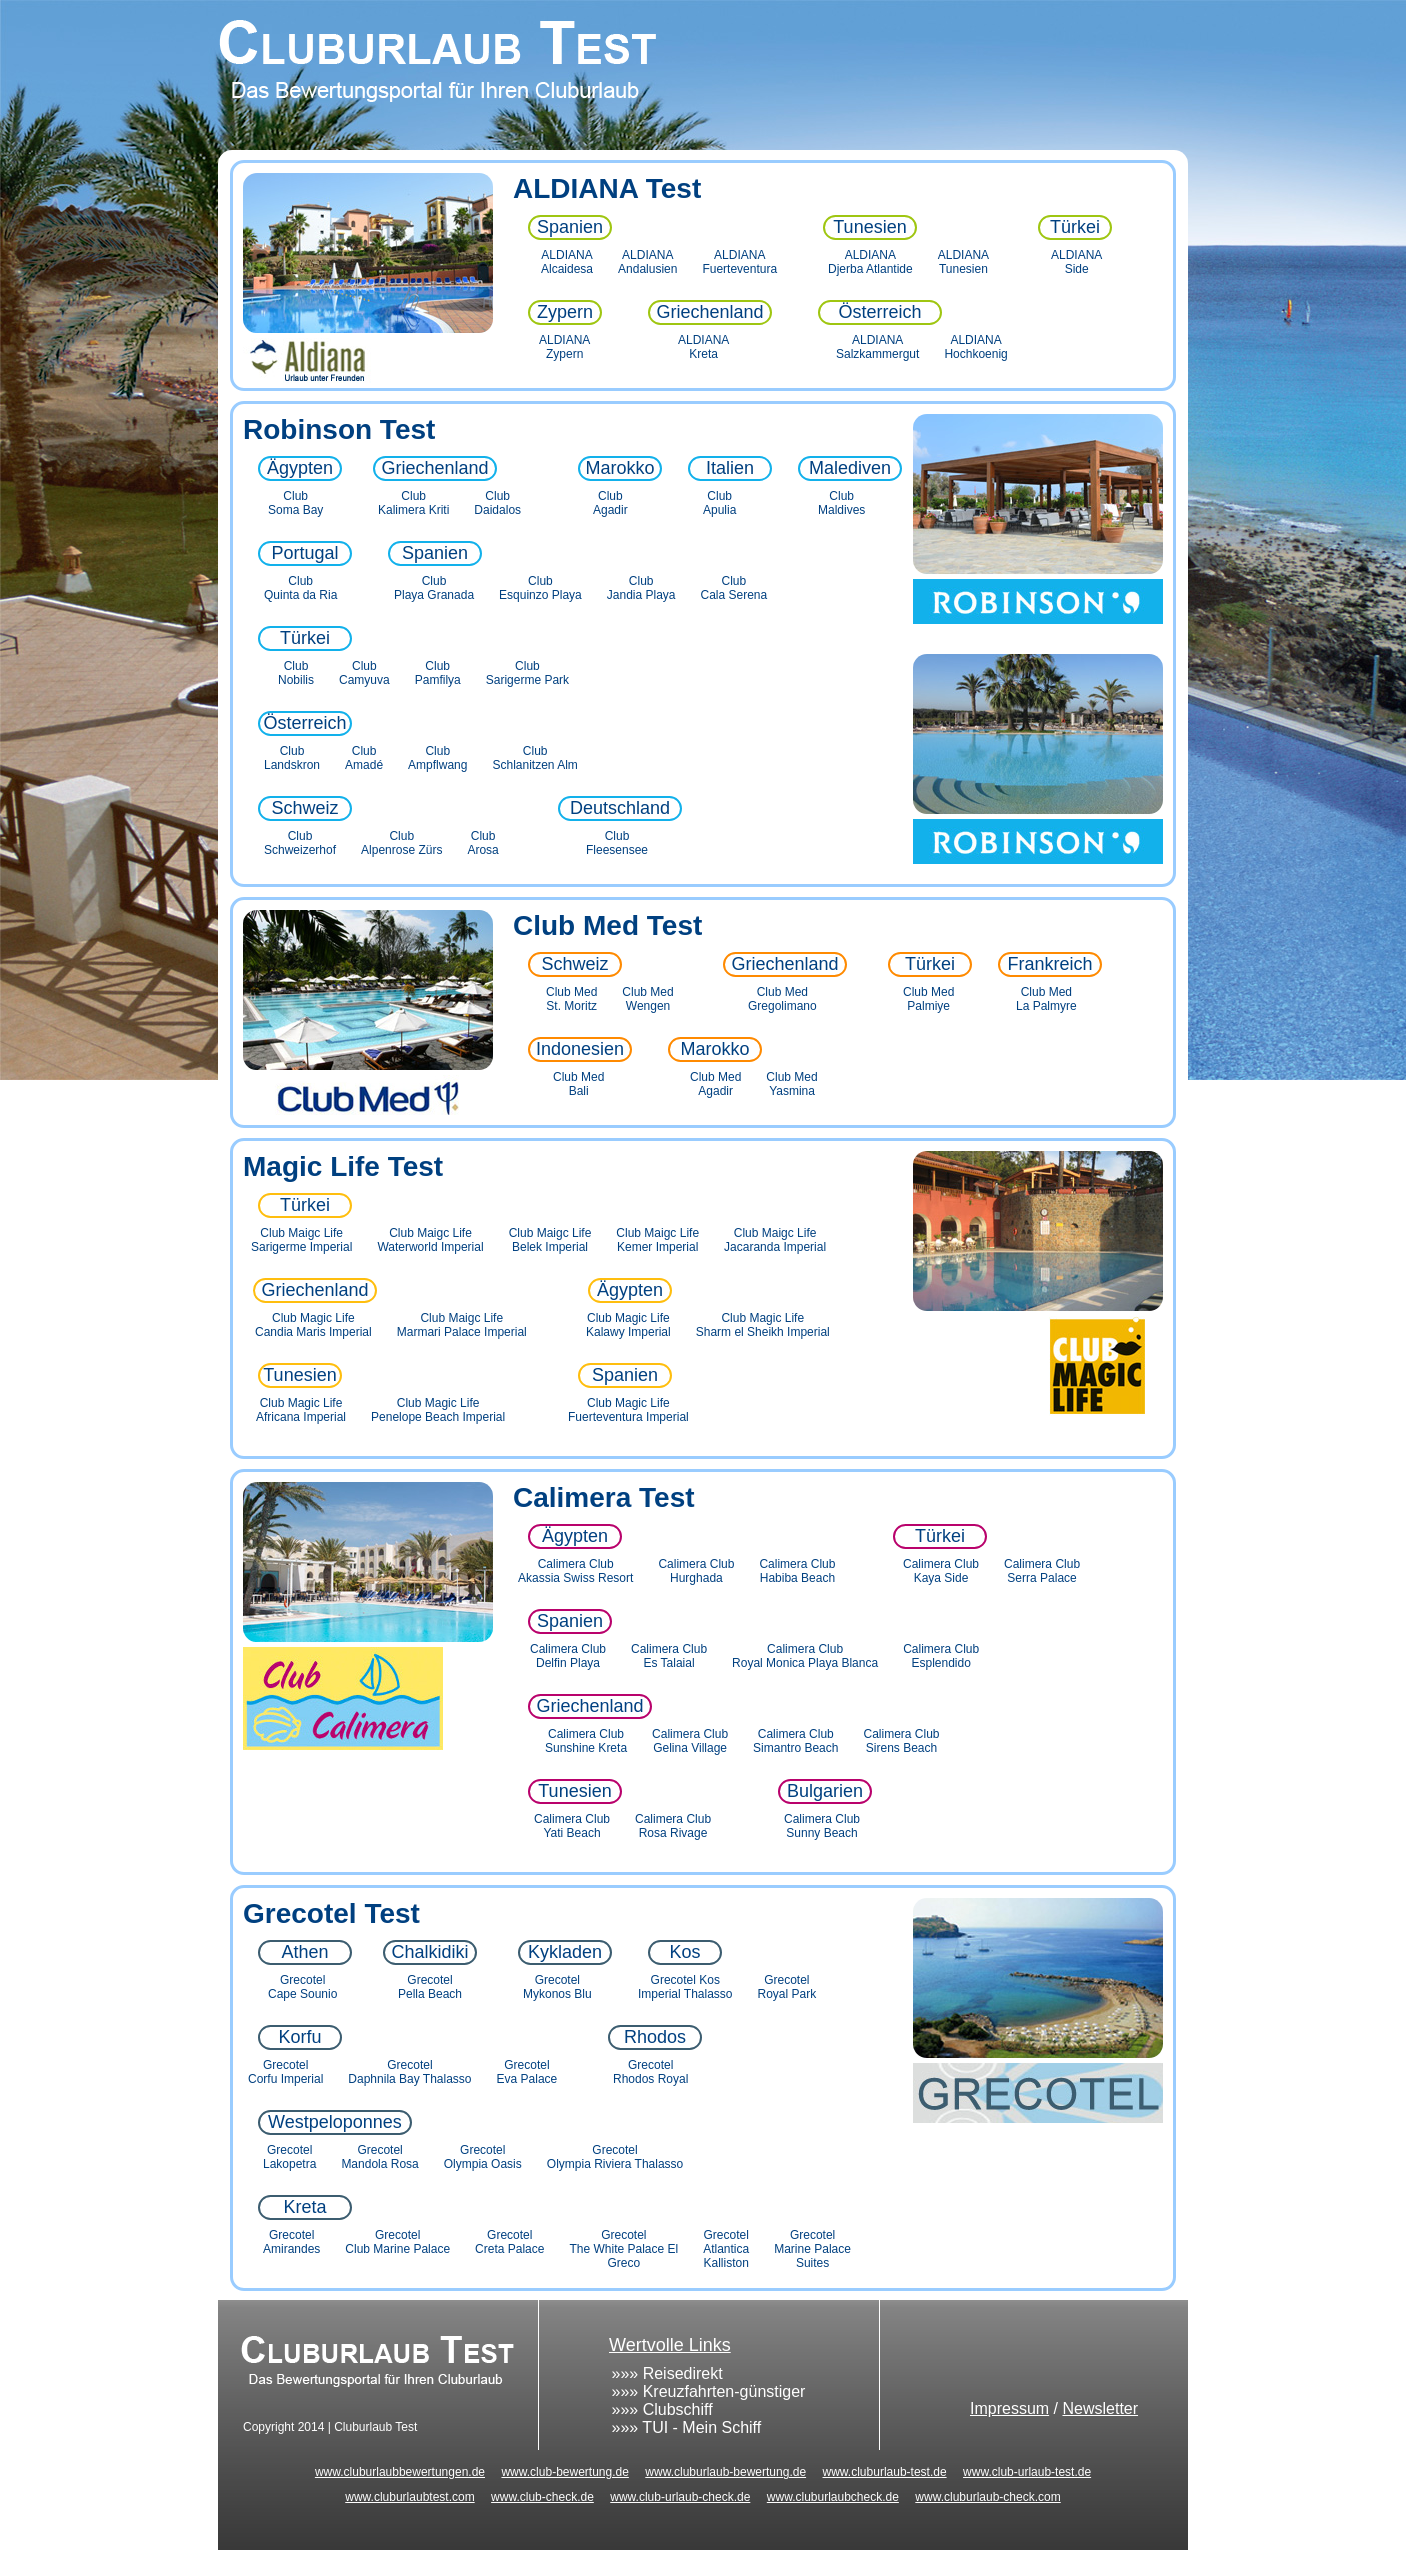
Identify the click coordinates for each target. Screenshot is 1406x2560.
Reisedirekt (683, 2373)
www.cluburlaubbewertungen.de (400, 2472)
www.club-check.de (542, 2497)
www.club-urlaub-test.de (1027, 2472)
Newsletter (1100, 2408)
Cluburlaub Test (703, 75)
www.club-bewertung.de (564, 2472)
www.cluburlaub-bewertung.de (725, 2472)
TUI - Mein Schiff (701, 2427)
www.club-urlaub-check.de (680, 2497)
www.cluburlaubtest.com (409, 2497)
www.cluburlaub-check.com (987, 2497)
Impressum (1009, 2408)
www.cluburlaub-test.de (885, 2472)
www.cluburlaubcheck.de (833, 2497)
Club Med (576, 925)
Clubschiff (678, 2409)
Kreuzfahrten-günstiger (724, 2391)
